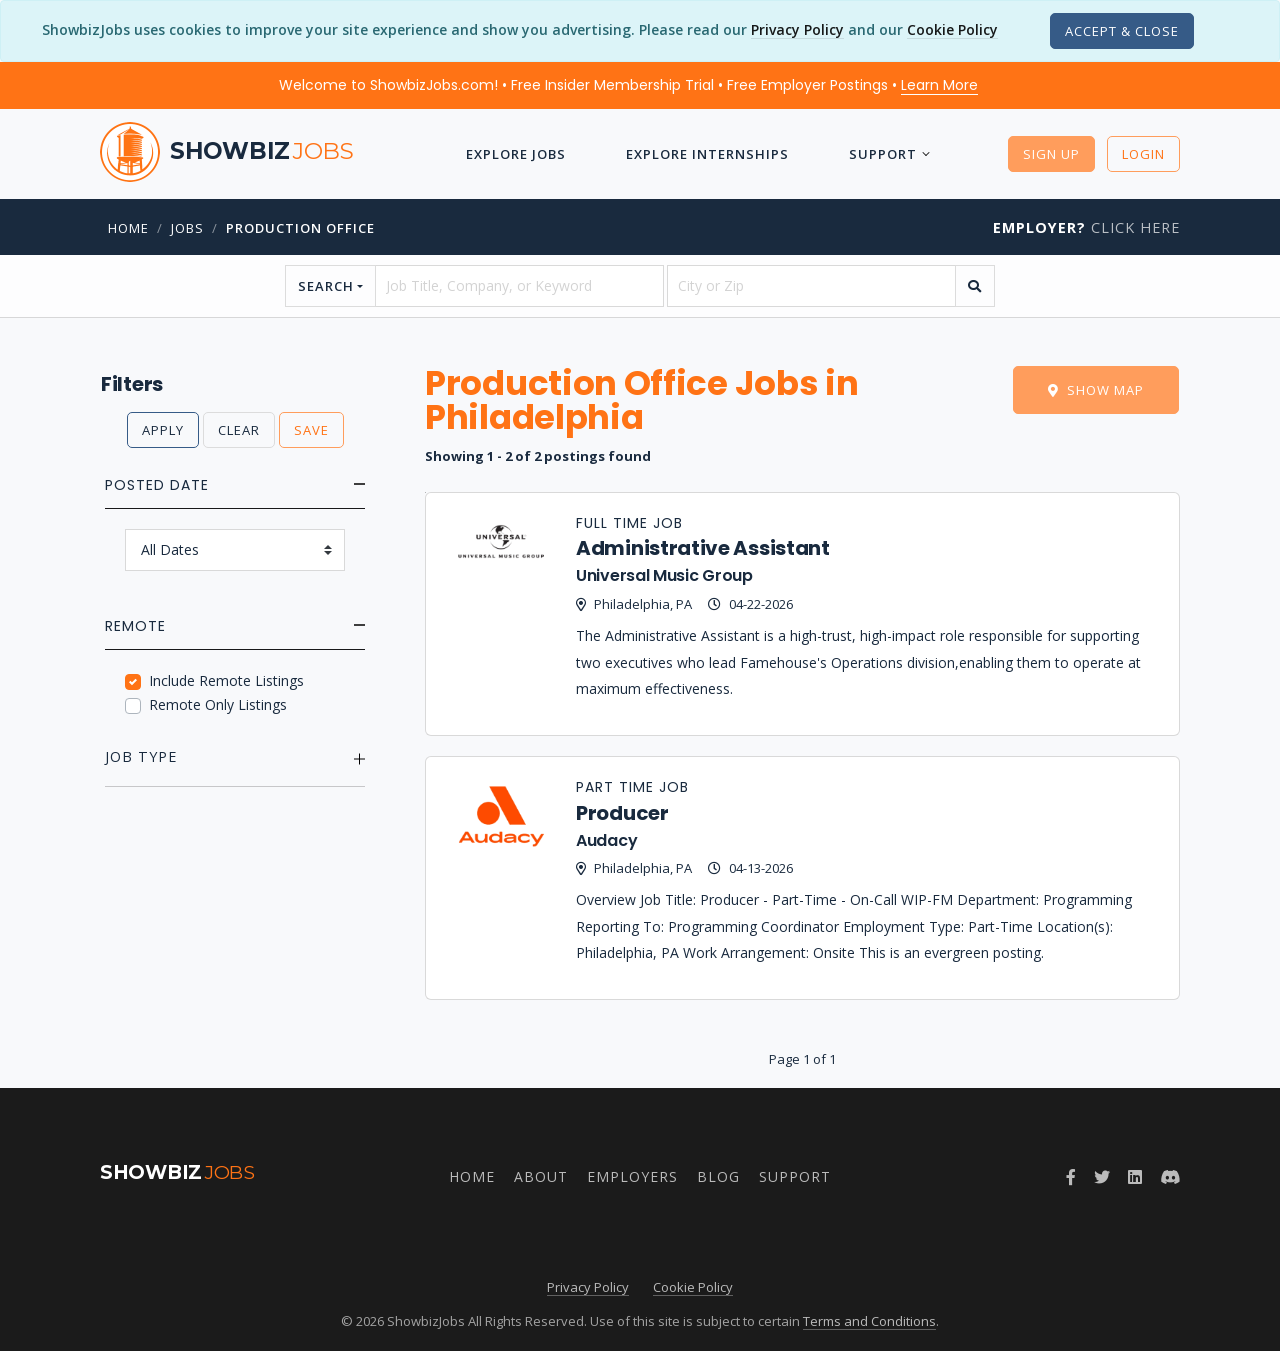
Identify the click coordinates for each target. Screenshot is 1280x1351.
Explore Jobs (516, 154)
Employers (632, 1176)
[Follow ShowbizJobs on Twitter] (1102, 1177)
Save (311, 430)
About (541, 1176)
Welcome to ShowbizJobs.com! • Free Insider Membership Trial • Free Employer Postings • (628, 85)
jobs (187, 228)
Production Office (300, 228)
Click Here (1086, 227)
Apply (163, 430)
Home (128, 228)
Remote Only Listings (218, 704)
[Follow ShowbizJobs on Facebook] (1071, 1177)
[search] (975, 286)
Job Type (141, 756)
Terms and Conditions (869, 1321)
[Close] (1122, 31)
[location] (811, 286)
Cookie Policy (952, 29)
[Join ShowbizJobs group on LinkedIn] (1135, 1177)
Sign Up (1051, 154)
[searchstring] (519, 286)
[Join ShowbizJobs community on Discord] (1170, 1177)
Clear (239, 430)
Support (883, 154)
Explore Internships (707, 154)
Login (1143, 154)
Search (326, 286)
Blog (718, 1176)
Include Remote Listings (226, 680)
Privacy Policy (797, 29)
